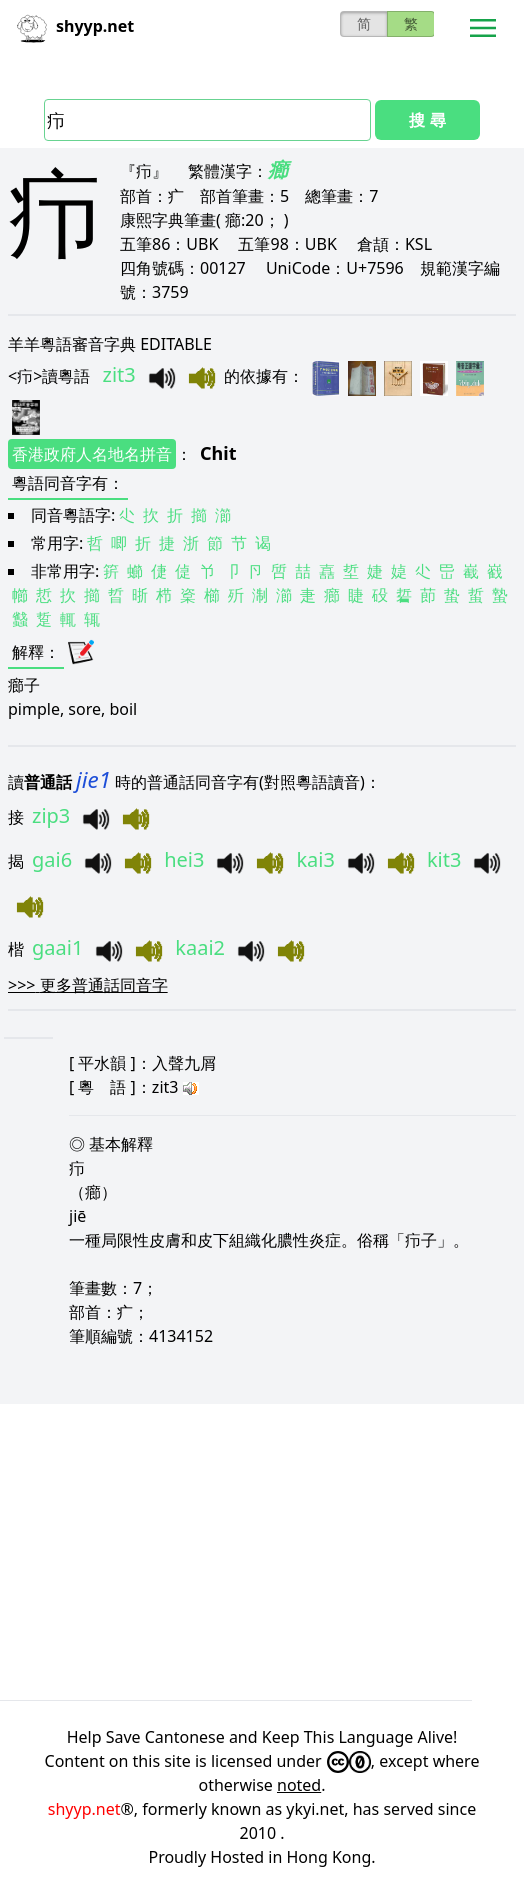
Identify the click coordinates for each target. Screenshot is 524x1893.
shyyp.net (84, 1809)
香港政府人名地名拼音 (92, 454)
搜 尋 (427, 120)
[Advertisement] (262, 1552)
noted (299, 1785)
